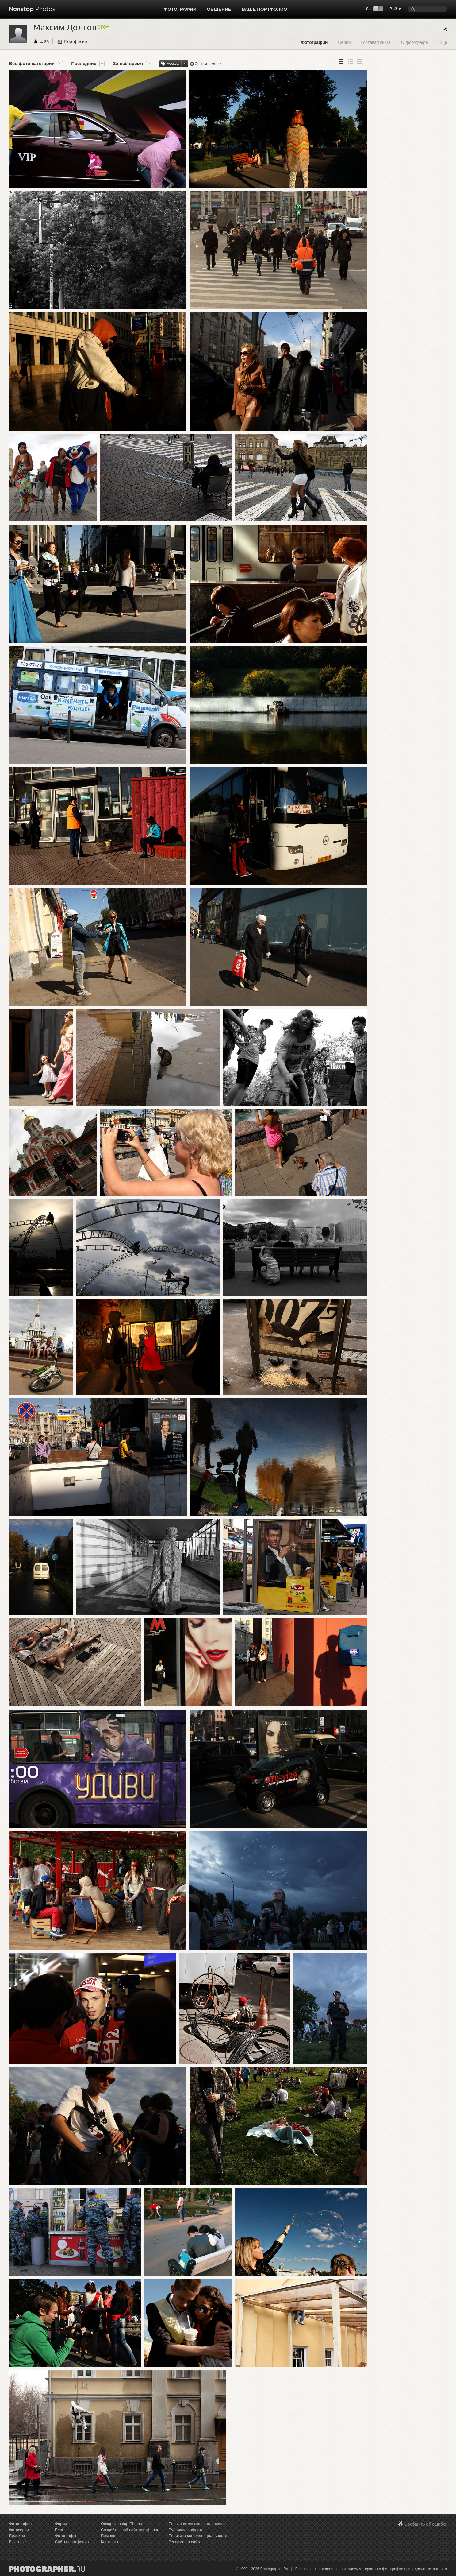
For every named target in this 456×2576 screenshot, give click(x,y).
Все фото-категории (32, 63)
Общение (219, 9)
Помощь (108, 2535)
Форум (61, 2523)
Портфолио (75, 41)
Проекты (17, 2535)
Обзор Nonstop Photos (121, 2523)
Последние (83, 63)
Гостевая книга (375, 42)
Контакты (109, 2541)
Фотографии (180, 9)
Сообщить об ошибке (425, 2524)
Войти (395, 8)
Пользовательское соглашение (197, 2523)
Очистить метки (208, 64)
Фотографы (65, 2535)
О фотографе (414, 42)
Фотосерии (19, 2530)
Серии (344, 42)
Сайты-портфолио (72, 2541)
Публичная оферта (186, 2530)
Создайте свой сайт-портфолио (130, 2530)
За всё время (128, 63)
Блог (59, 2530)
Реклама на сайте (184, 2541)
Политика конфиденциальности (197, 2535)
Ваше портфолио (264, 9)
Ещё (442, 42)
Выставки (17, 2541)
